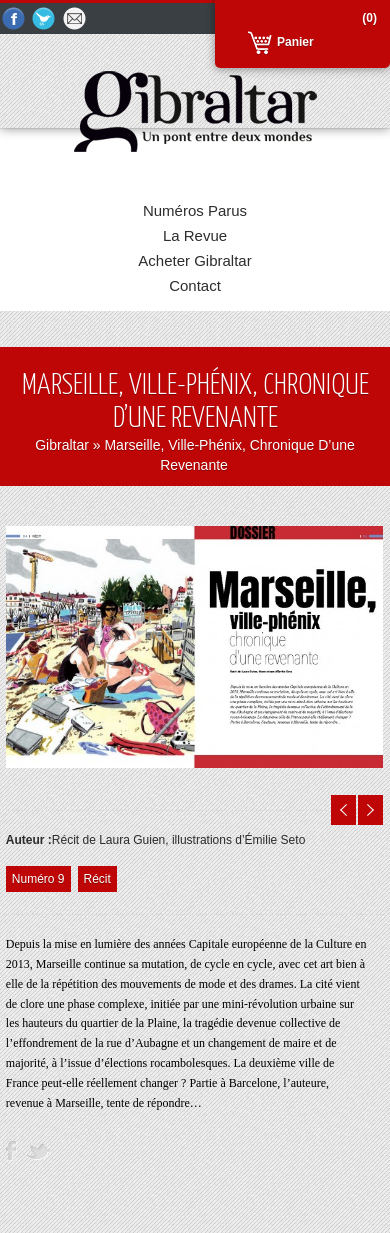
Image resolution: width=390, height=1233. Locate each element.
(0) (369, 18)
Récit (97, 879)
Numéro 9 (38, 879)
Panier (295, 42)
